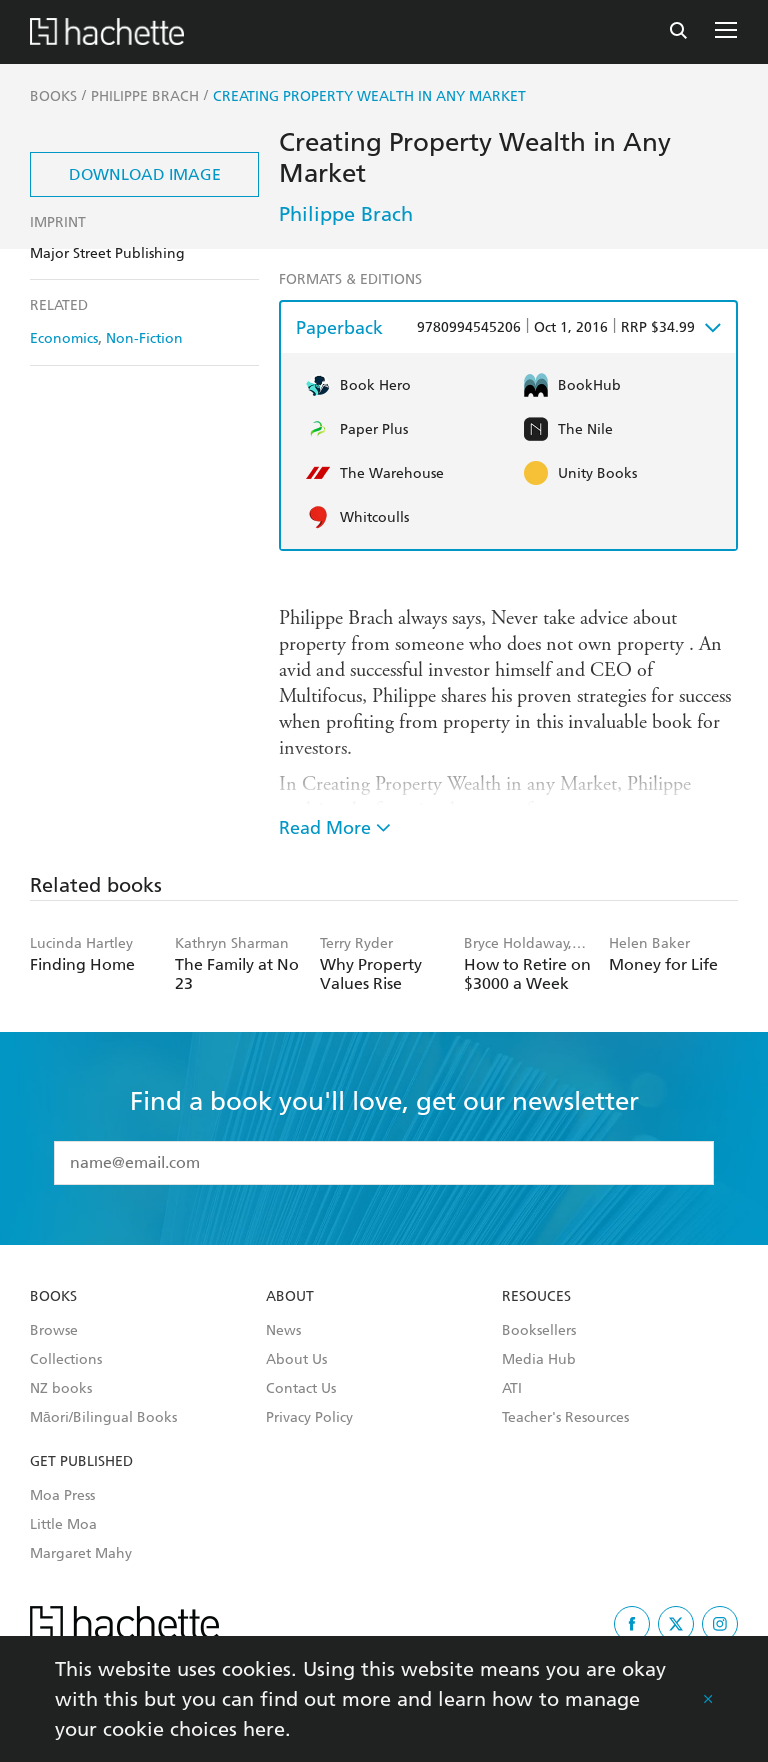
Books (53, 1297)
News (283, 1331)
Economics (64, 338)
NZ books (61, 1389)
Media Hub (539, 1360)
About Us (296, 1360)
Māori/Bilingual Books (103, 1418)
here (264, 1729)
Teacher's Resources (565, 1418)
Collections (66, 1360)
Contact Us (301, 1389)
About (290, 1297)
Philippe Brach (346, 214)
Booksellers (539, 1331)
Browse (54, 1331)
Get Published (81, 1462)
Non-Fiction (144, 338)
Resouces (536, 1297)
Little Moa (63, 1525)
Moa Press (62, 1496)
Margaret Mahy (81, 1554)
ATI (512, 1389)
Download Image (145, 174)
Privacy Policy (309, 1418)
